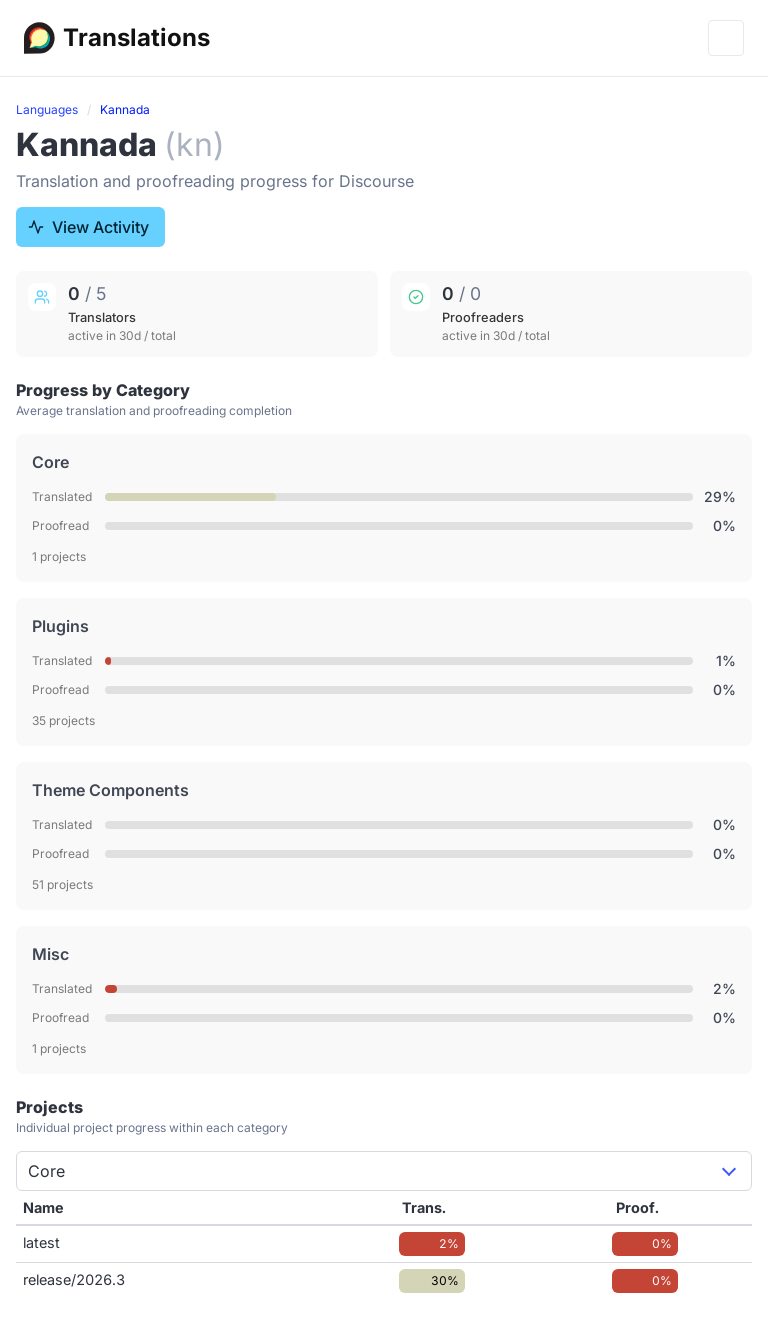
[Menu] (726, 38)
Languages (47, 109)
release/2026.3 (74, 1279)
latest (41, 1242)
